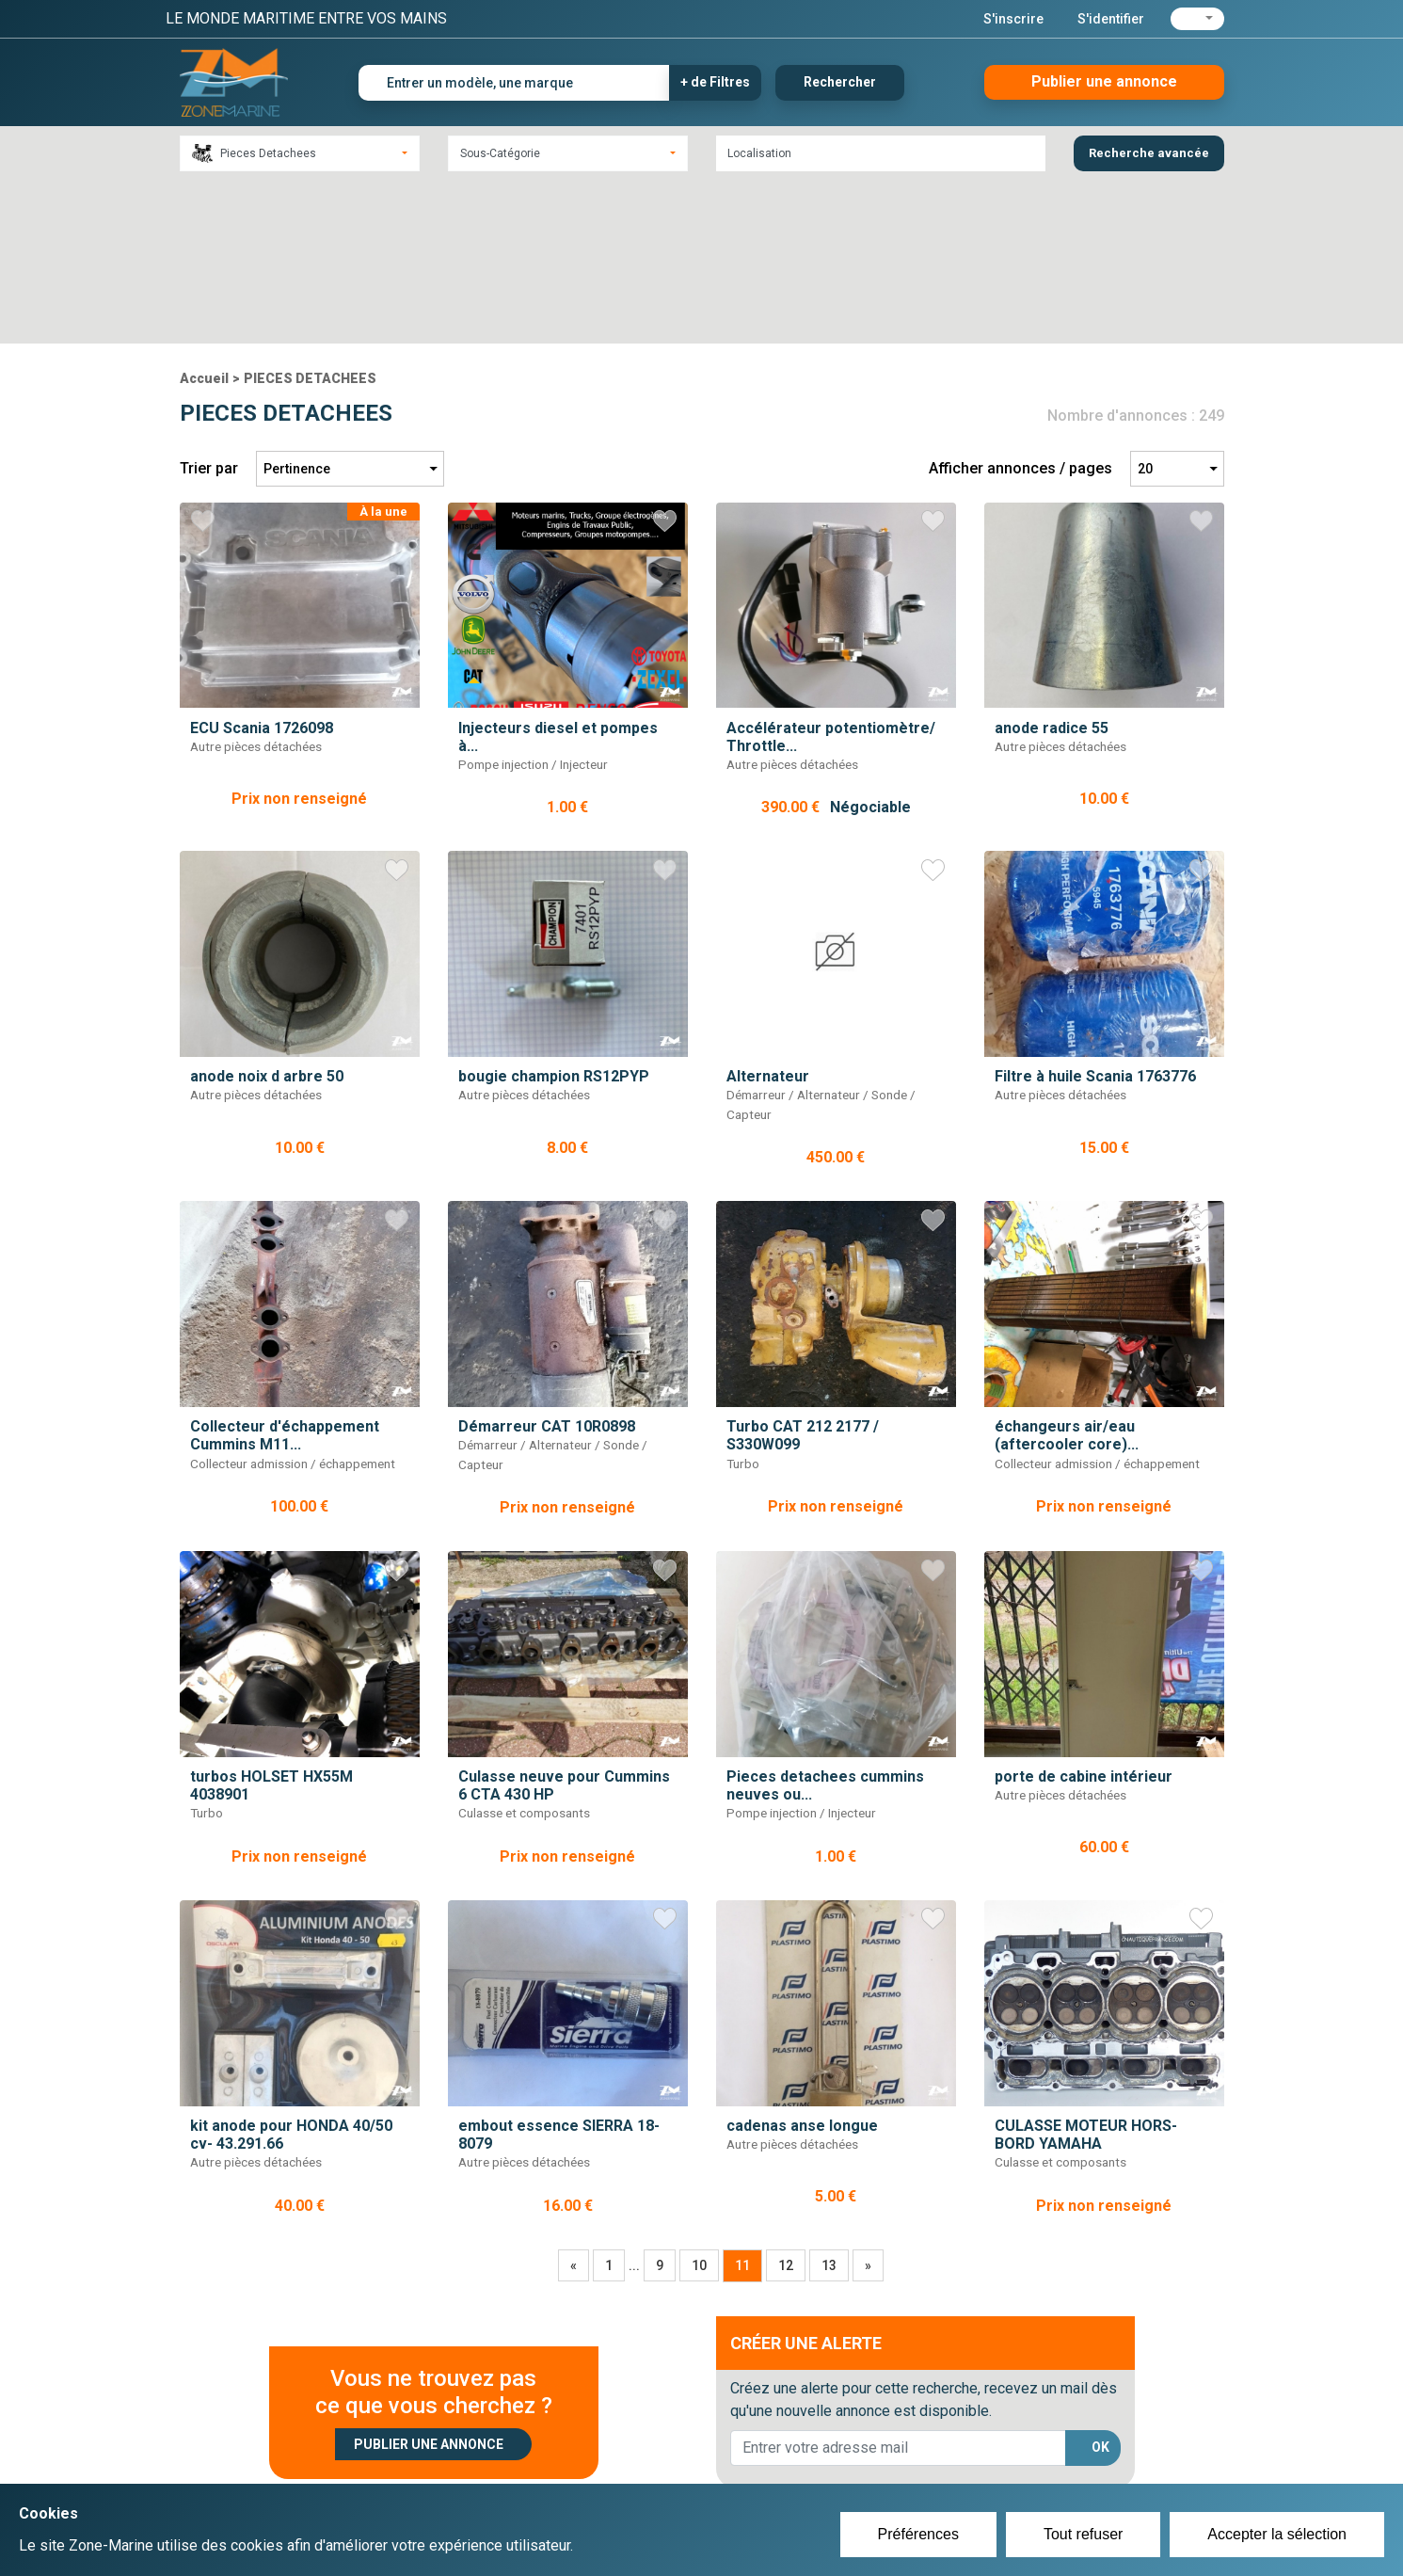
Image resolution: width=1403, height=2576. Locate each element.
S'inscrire (1013, 18)
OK (1100, 2284)
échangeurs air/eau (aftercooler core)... (1067, 1272)
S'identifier (1110, 18)
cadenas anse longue (802, 1963)
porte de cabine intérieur (1083, 1614)
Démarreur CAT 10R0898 (546, 1263)
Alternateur (767, 913)
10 (699, 2102)
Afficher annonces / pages (1020, 305)
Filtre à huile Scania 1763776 (1095, 913)
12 (785, 2102)
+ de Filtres (715, 81)
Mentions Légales (974, 2466)
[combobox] (300, 153)
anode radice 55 (1051, 564)
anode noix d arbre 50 (266, 913)
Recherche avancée (1149, 153)
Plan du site (954, 2444)
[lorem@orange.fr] (898, 2285)
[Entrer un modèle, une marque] (514, 83)
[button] (1197, 19)
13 (829, 2102)
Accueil (204, 215)
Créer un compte (613, 2444)
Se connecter (601, 2466)
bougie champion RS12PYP (553, 913)
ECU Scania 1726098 (261, 564)
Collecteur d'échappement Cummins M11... (284, 1272)
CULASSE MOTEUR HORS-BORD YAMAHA (1086, 1972)
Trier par (209, 305)
